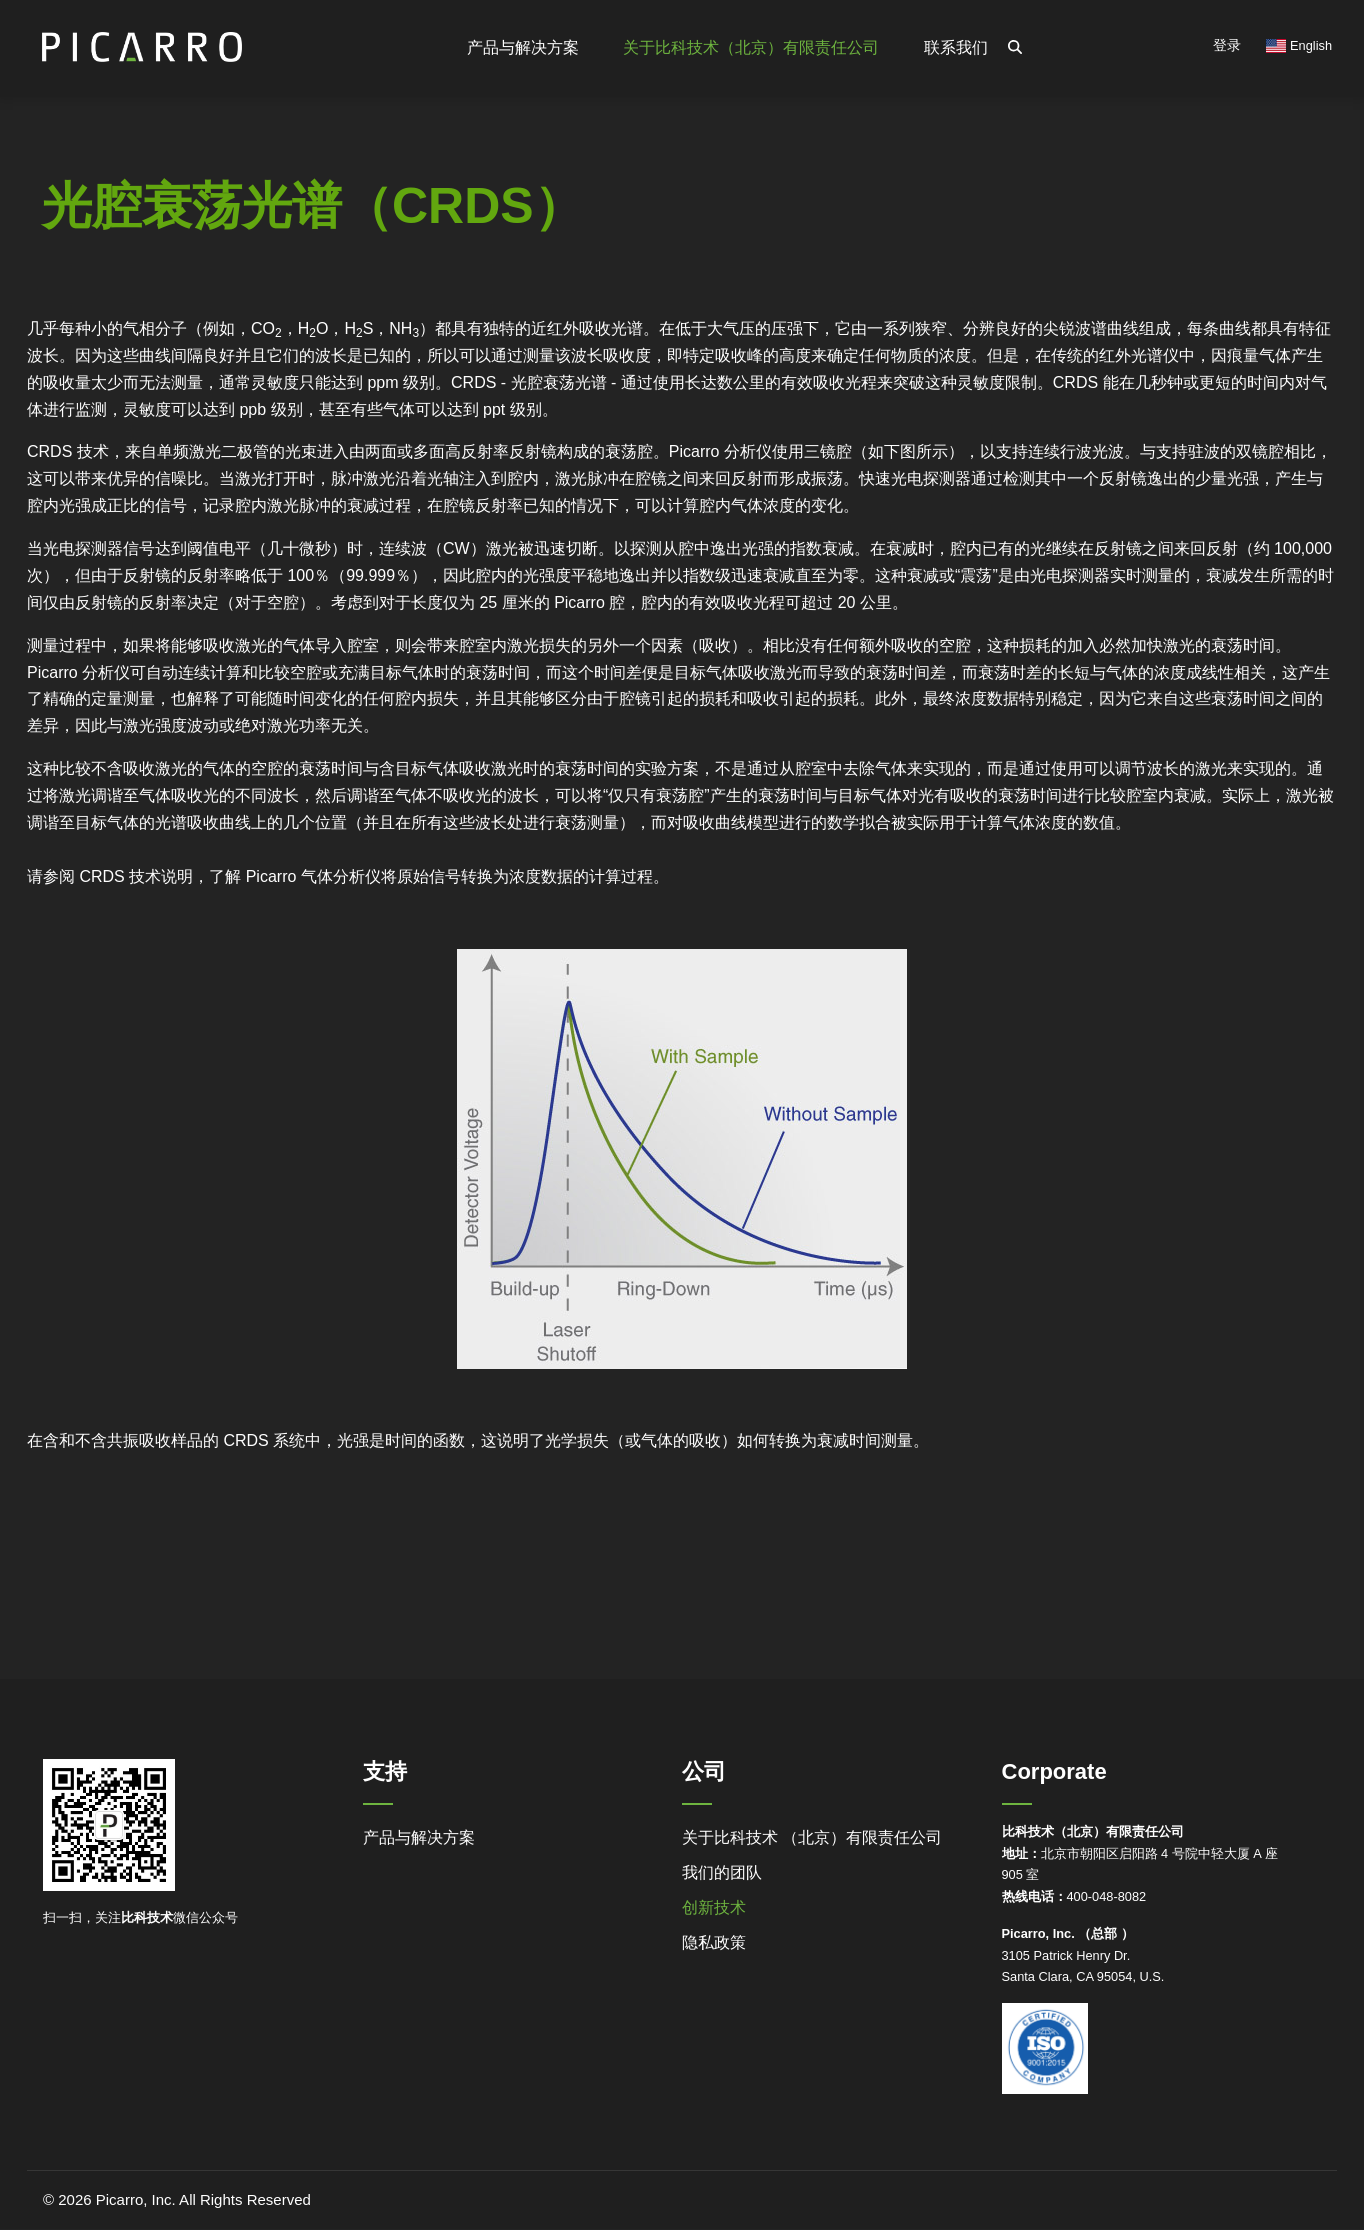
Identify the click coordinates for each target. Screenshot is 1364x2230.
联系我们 (956, 47)
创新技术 (714, 1907)
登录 (1227, 45)
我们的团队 (722, 1872)
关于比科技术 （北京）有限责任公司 (812, 1837)
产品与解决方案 (419, 1837)
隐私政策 (714, 1942)
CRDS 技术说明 (136, 876)
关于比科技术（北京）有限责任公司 (751, 47)
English (1299, 45)
